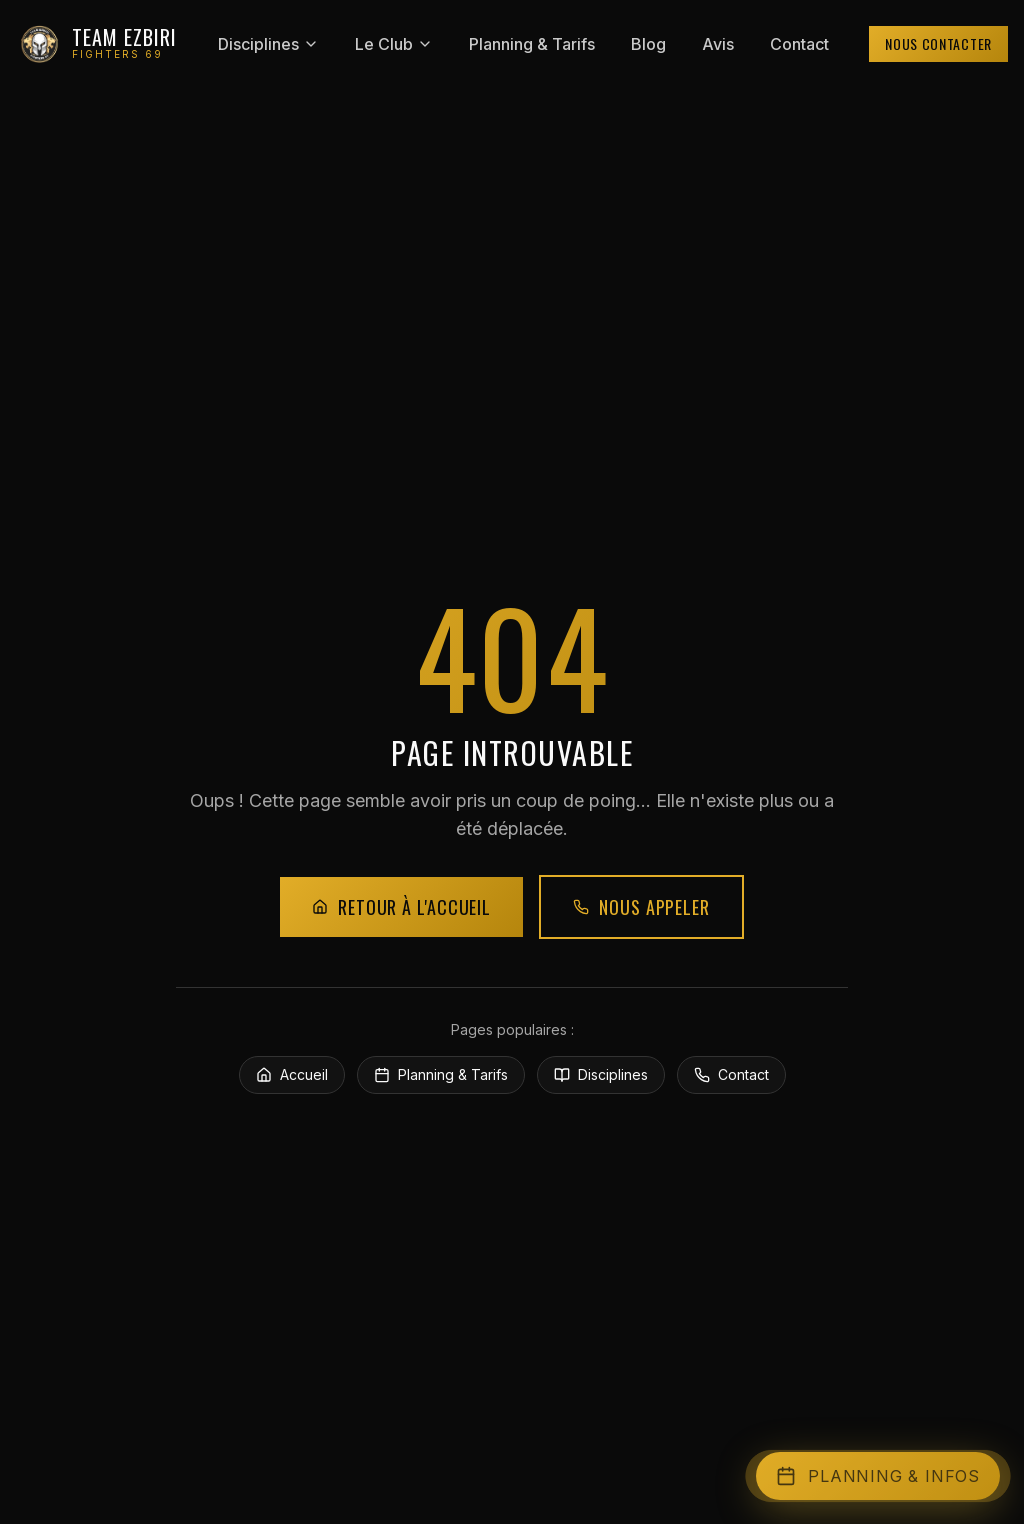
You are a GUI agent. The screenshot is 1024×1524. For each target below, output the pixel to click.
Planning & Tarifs (532, 44)
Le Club (394, 44)
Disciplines (268, 44)
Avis (718, 44)
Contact (799, 44)
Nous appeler (641, 907)
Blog (648, 44)
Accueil (292, 1074)
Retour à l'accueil (401, 907)
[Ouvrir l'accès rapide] (878, 1476)
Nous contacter (938, 43)
